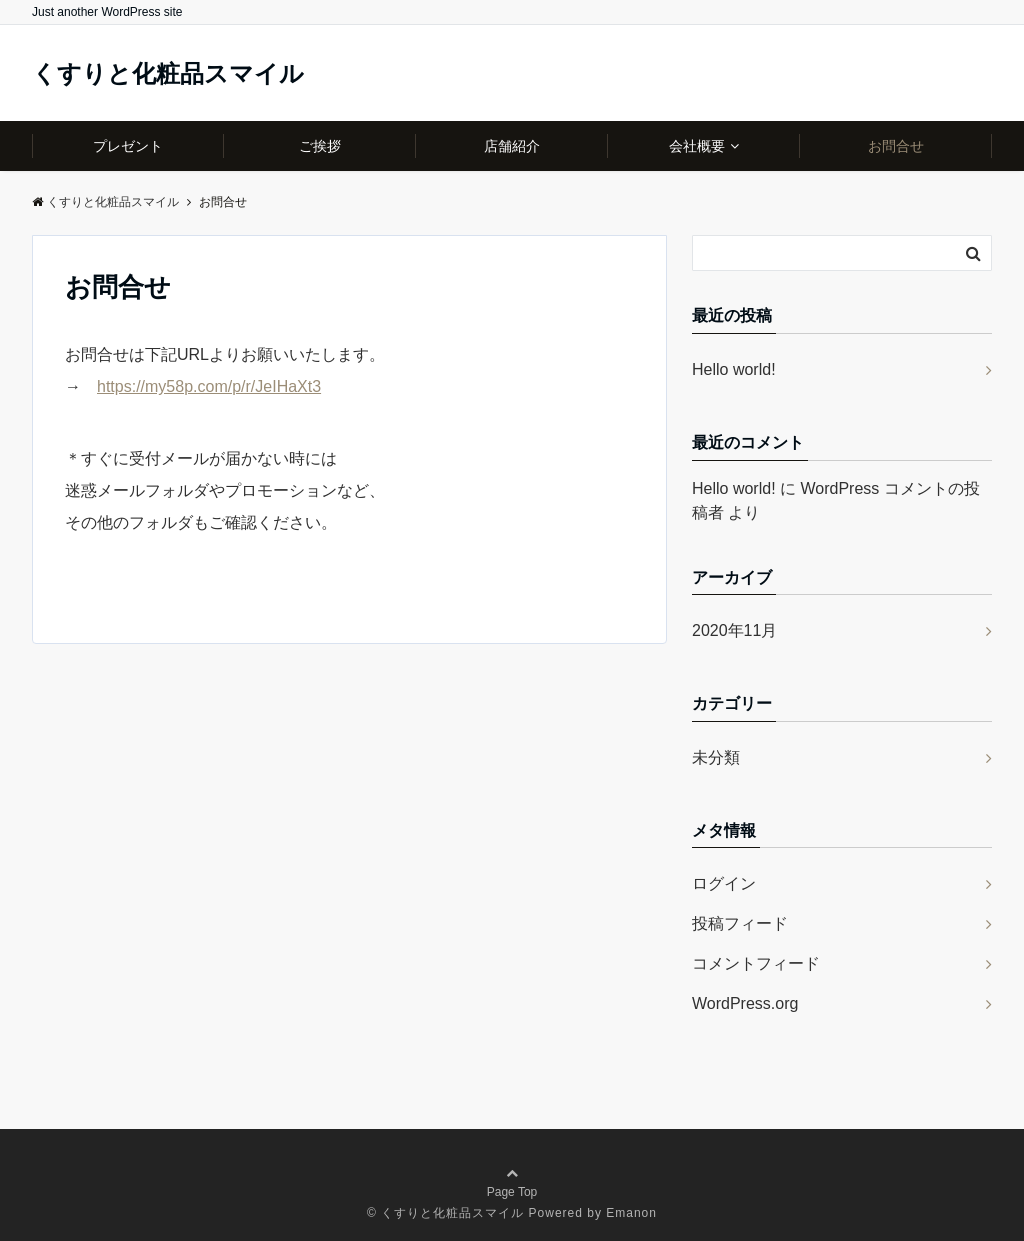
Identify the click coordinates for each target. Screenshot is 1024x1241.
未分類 (716, 757)
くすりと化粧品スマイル (168, 74)
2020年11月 (734, 630)
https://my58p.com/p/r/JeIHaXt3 (209, 386)
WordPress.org (745, 1003)
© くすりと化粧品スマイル (445, 1213)
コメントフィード (756, 963)
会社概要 (697, 146)
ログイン (724, 883)
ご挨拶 (320, 146)
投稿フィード (740, 923)
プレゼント (128, 146)
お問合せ (896, 146)
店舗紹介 (512, 146)
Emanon (631, 1213)
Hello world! (734, 369)
